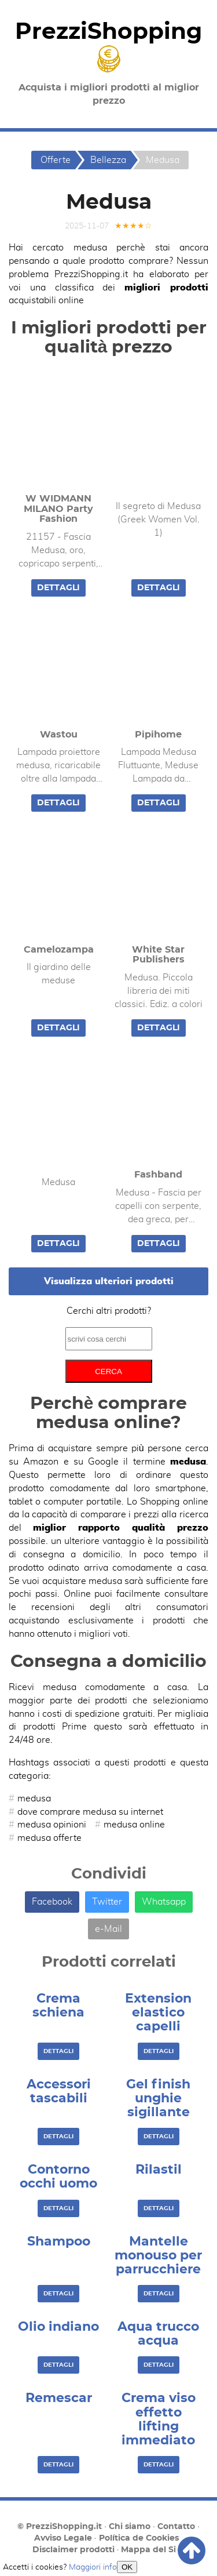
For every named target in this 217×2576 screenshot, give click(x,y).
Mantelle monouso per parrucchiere (158, 2255)
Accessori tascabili (59, 2091)
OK (127, 2567)
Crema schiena (58, 2005)
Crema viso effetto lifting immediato (159, 2419)
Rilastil (158, 2169)
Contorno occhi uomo (58, 2176)
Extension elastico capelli (158, 2012)
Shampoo (58, 2241)
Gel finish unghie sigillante (158, 2098)
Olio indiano (58, 2326)
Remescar (58, 2398)
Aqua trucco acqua (158, 2333)
